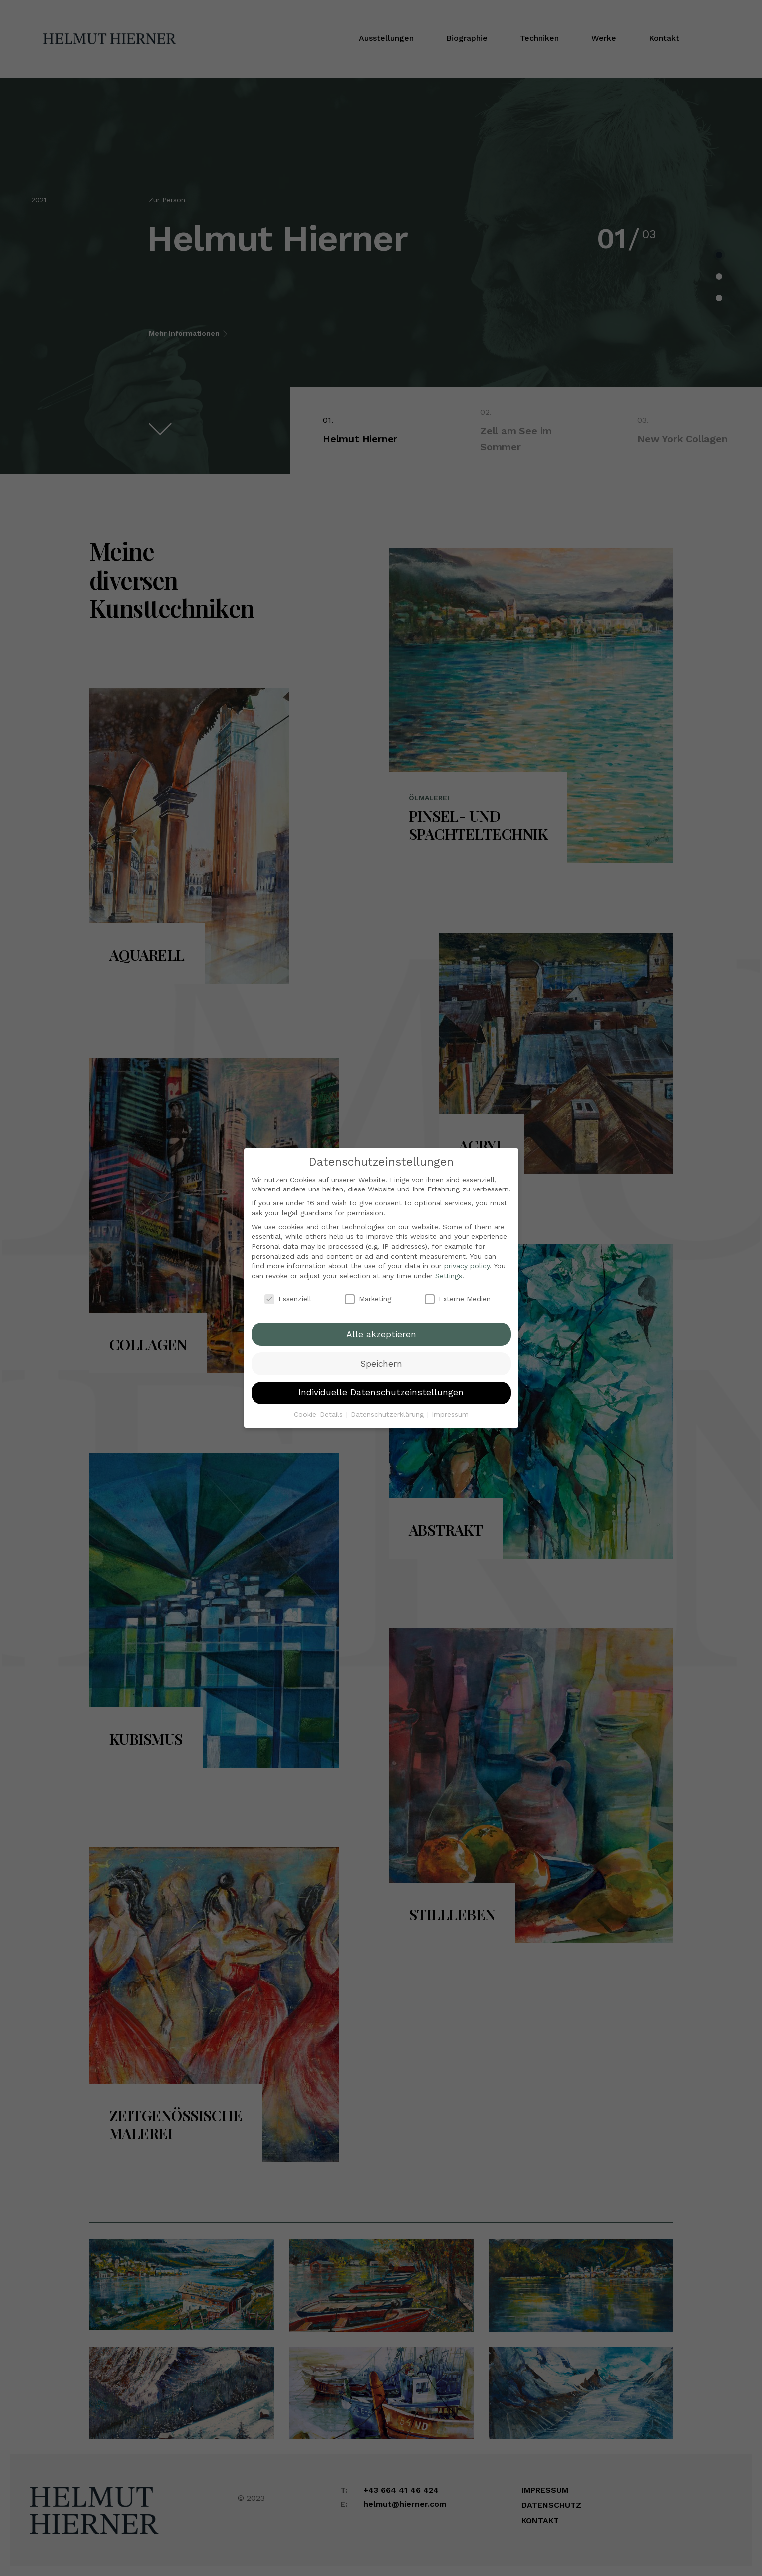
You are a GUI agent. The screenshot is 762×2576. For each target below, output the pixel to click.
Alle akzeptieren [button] (381, 1330)
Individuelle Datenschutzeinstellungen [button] (381, 1389)
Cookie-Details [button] (319, 1411)
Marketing (368, 1295)
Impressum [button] (450, 1411)
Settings (448, 1272)
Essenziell (287, 1295)
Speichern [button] (381, 1360)
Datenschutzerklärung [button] (388, 1411)
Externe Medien (458, 1295)
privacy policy (467, 1262)
